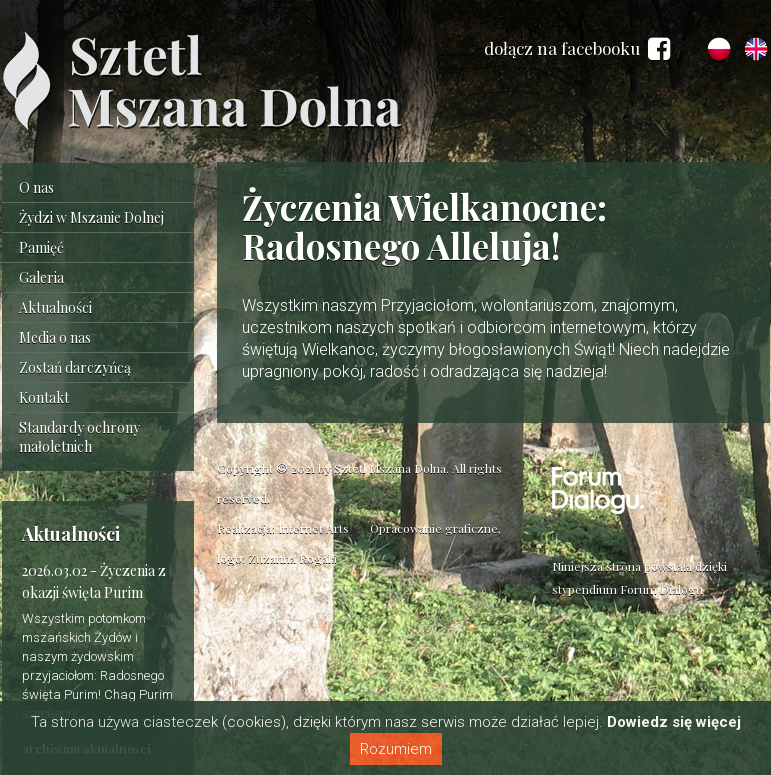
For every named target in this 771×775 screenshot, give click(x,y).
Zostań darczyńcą (75, 367)
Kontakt (44, 397)
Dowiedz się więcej (674, 722)
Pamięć (41, 247)
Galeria (41, 277)
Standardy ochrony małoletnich (79, 437)
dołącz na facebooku (577, 49)
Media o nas (55, 337)
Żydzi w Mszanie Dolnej (91, 217)
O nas (36, 187)
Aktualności (55, 307)
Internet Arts (313, 528)
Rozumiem (396, 749)
